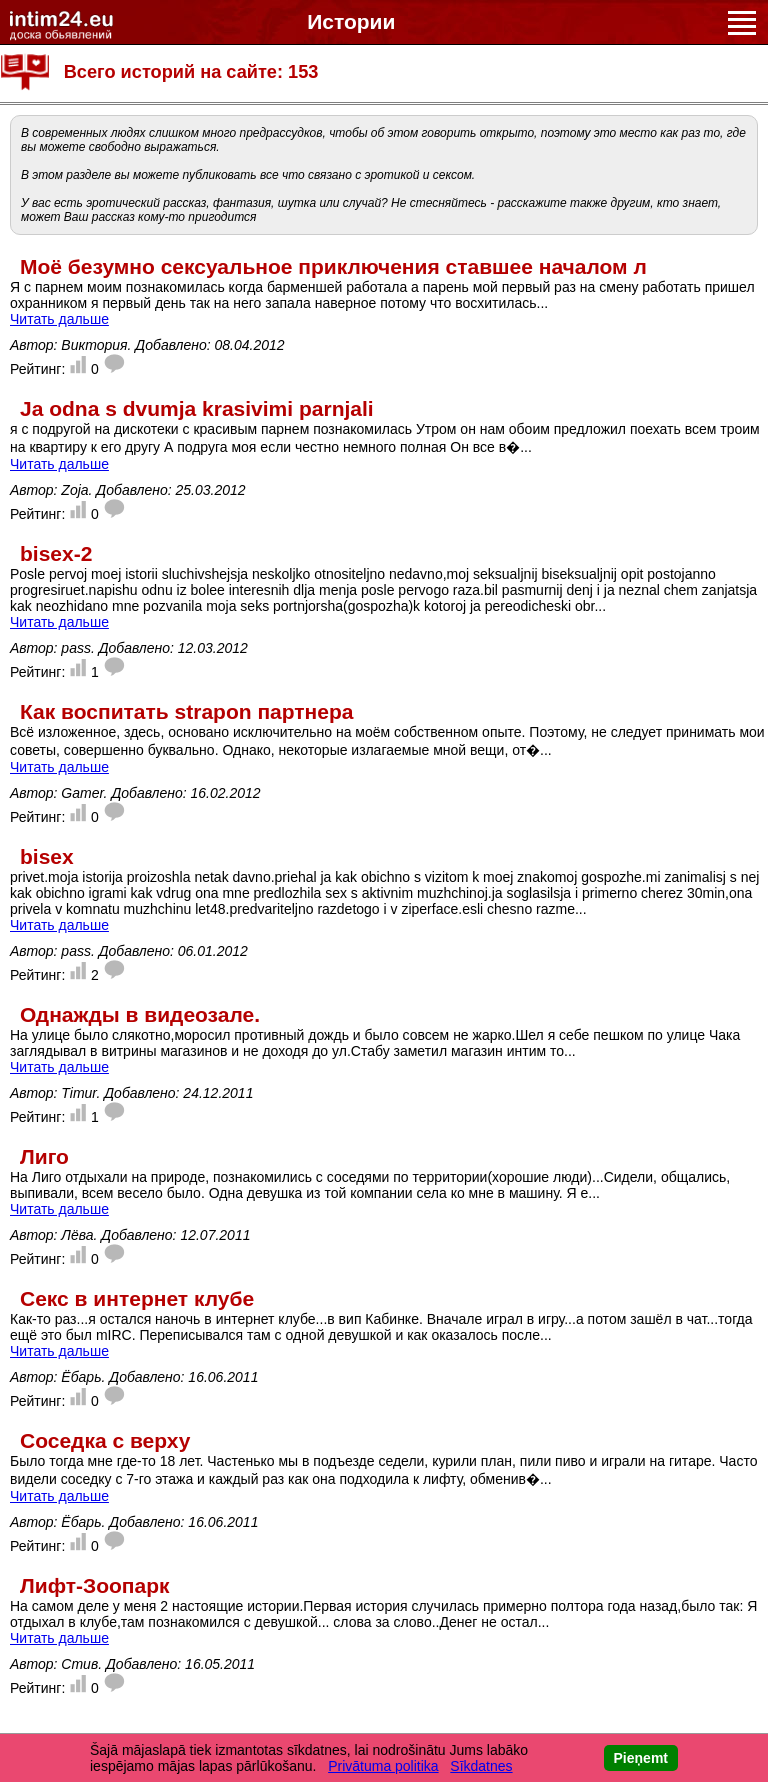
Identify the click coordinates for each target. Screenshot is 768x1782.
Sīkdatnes (481, 1766)
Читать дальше (59, 319)
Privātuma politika (383, 1766)
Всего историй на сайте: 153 (191, 72)
